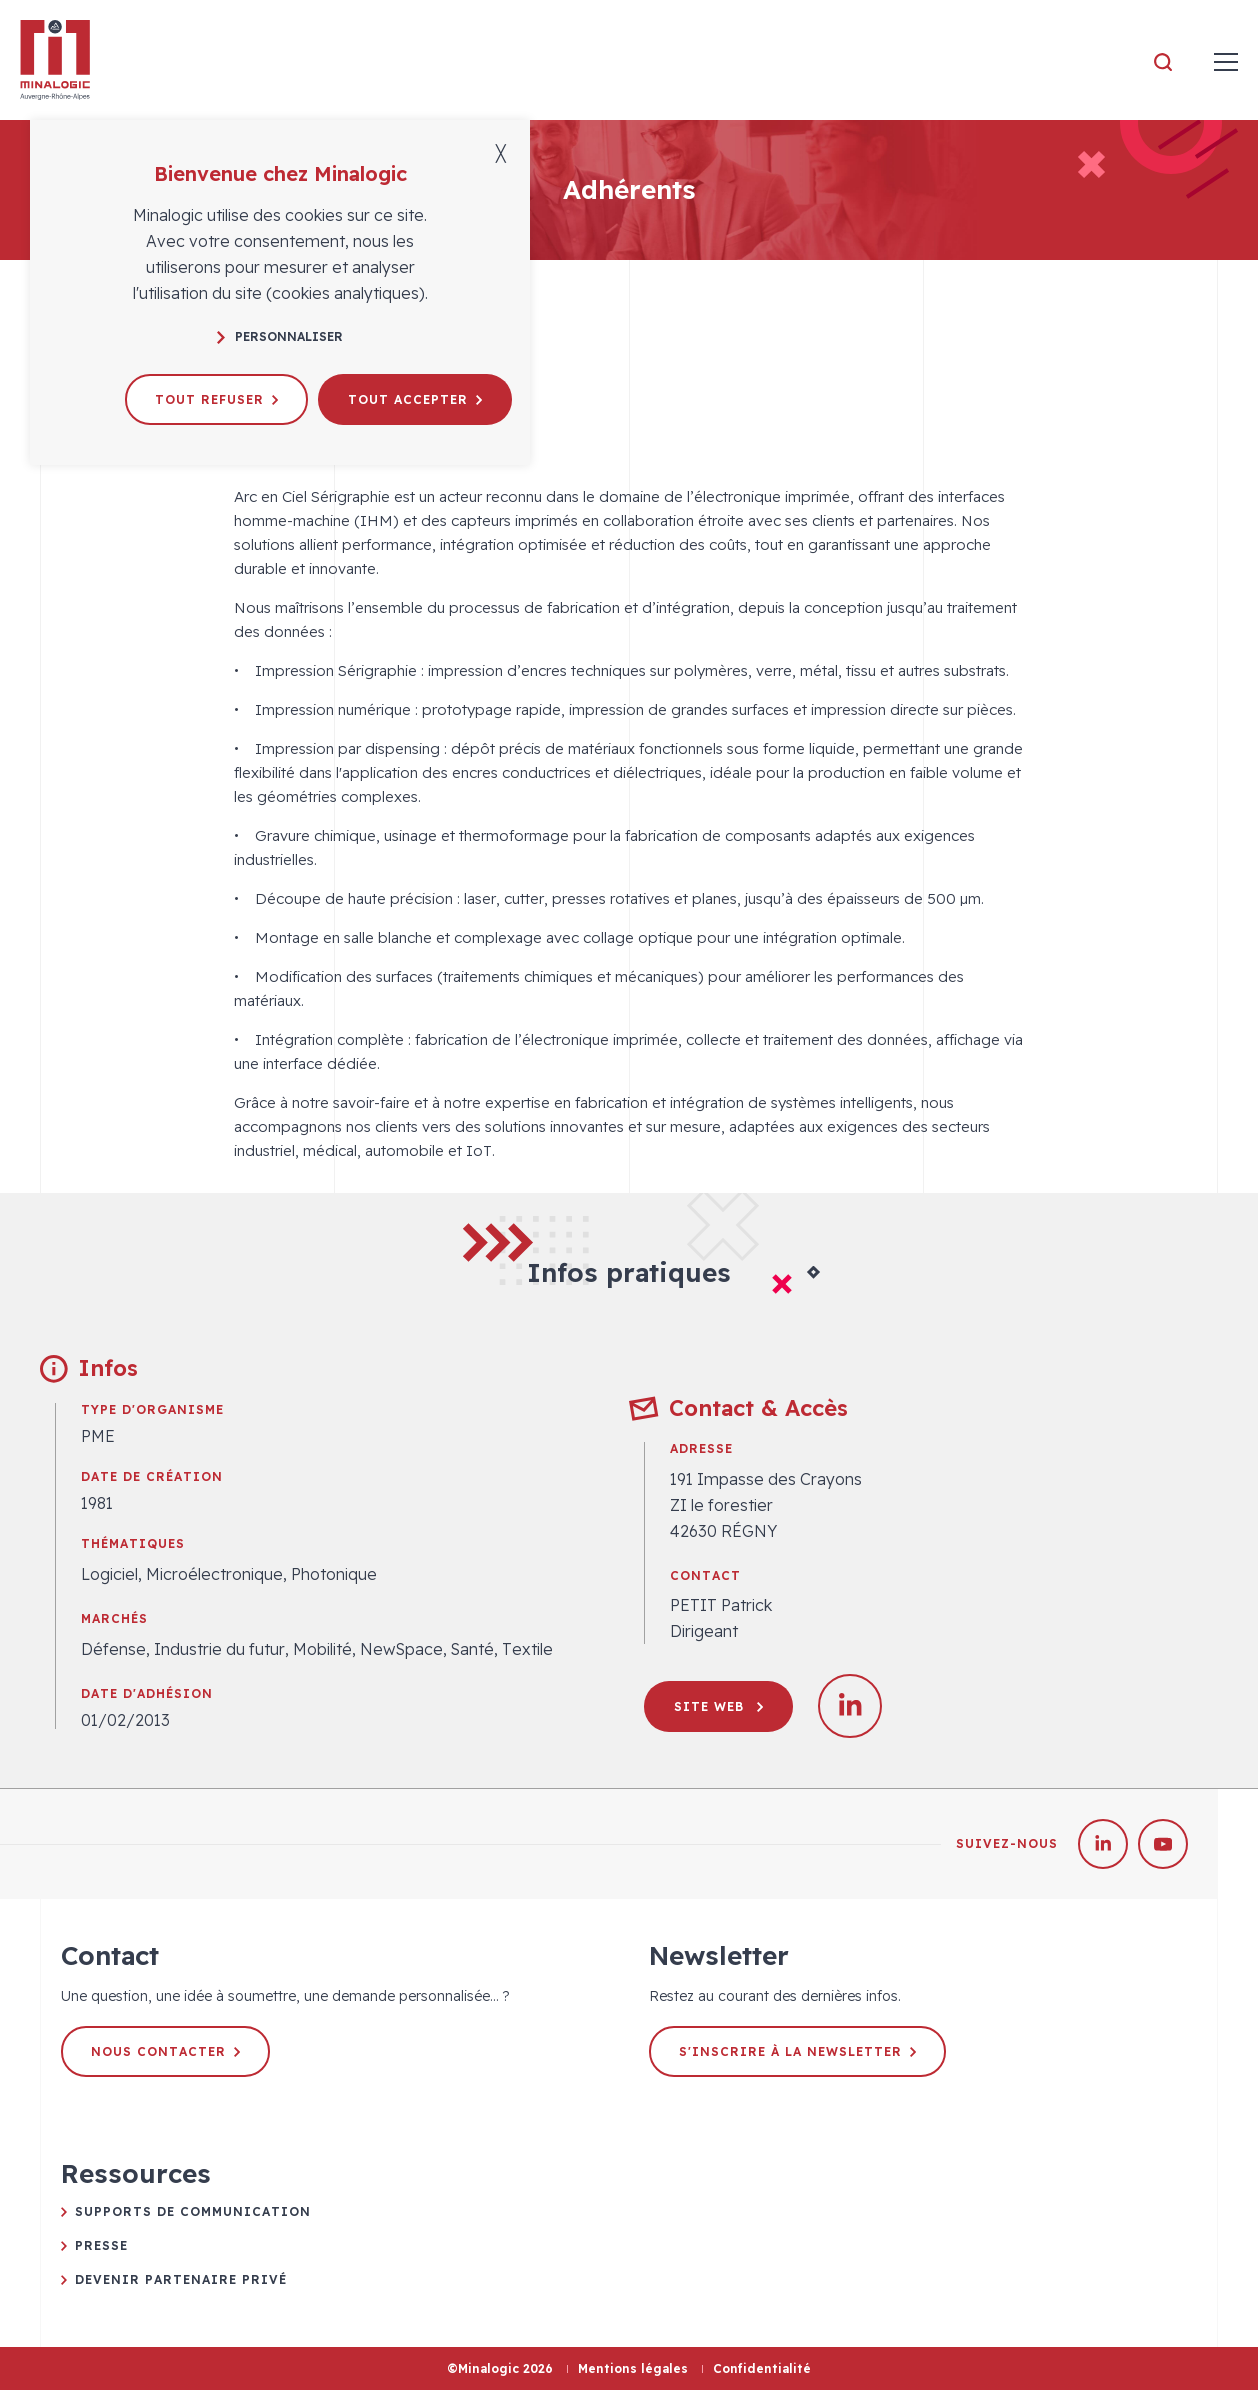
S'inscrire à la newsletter (797, 2051)
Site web (718, 1706)
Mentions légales (633, 2368)
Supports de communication (193, 2211)
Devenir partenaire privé (181, 2279)
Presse (101, 2245)
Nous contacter (165, 2051)
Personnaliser (280, 336)
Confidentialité (762, 2368)
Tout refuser (216, 399)
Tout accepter (415, 399)
